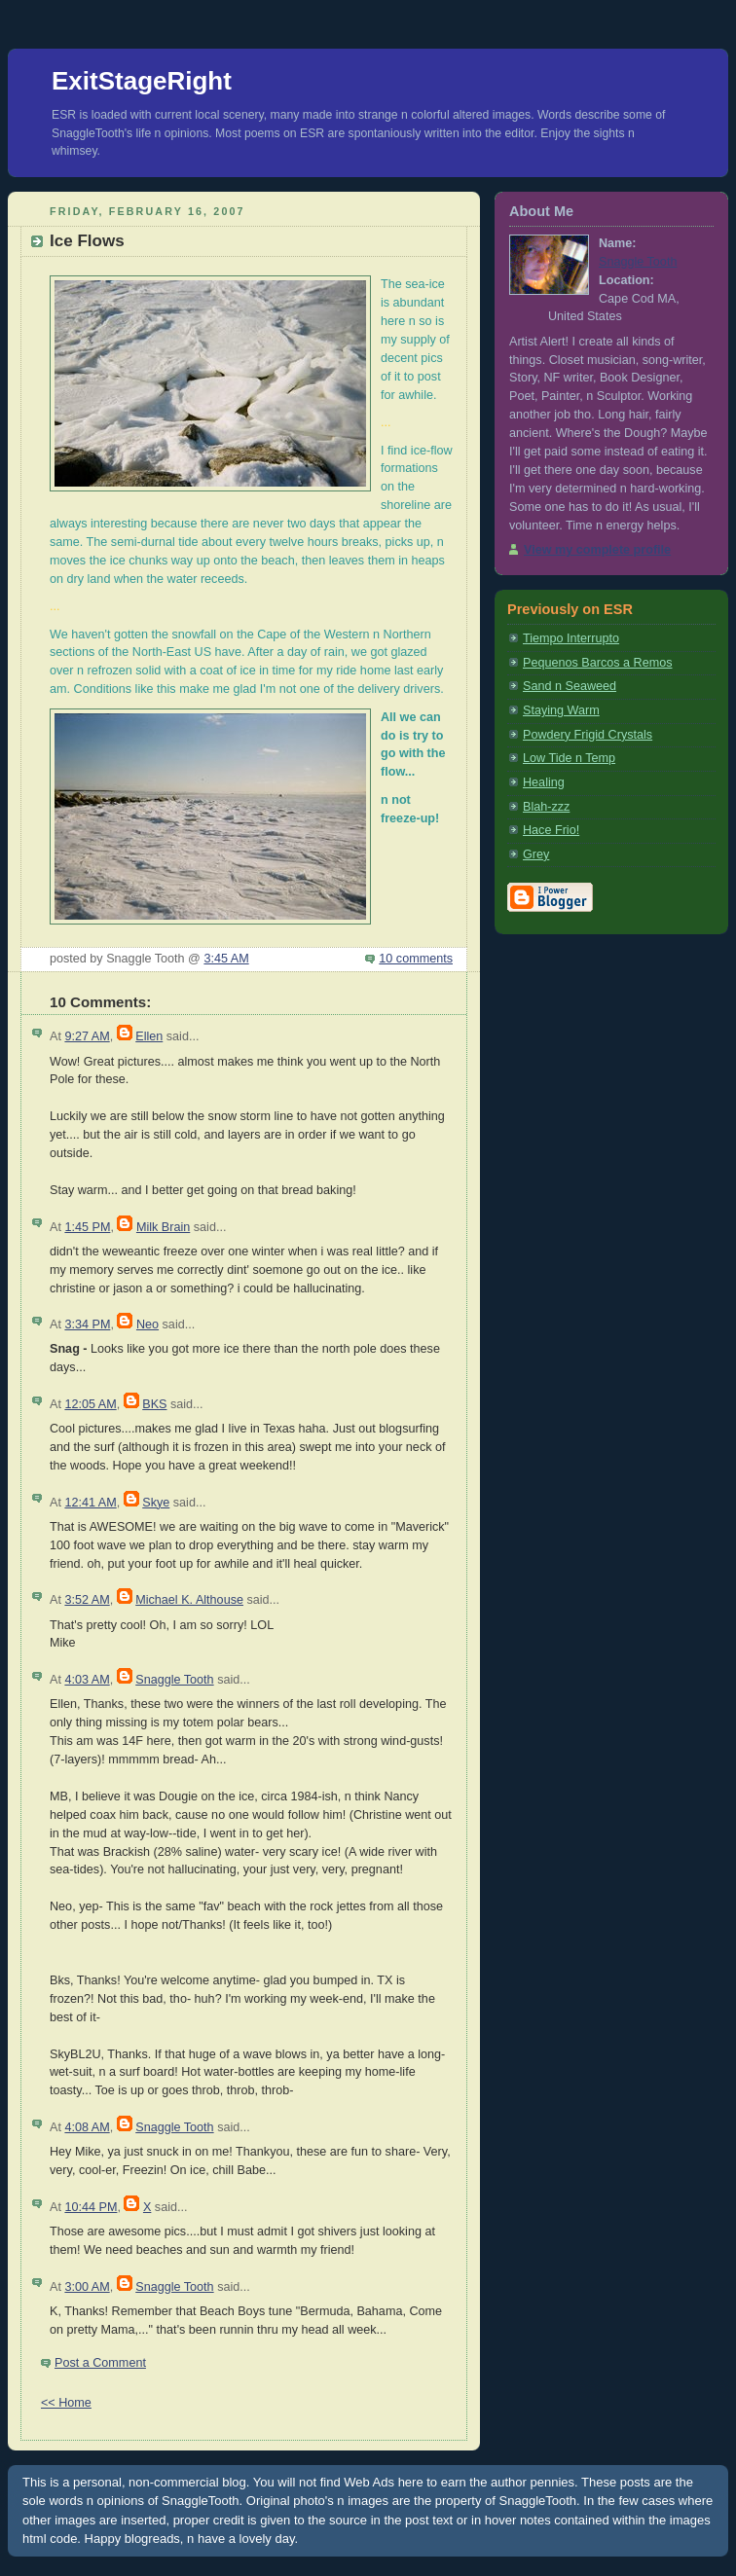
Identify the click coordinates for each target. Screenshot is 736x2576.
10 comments (416, 958)
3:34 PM (87, 1324)
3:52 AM (86, 1600)
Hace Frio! (551, 830)
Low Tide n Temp (569, 758)
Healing (544, 782)
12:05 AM (90, 1404)
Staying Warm (561, 710)
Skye (155, 1502)
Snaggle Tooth (174, 1680)
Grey (536, 854)
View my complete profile (597, 550)
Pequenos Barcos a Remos (598, 663)
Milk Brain (163, 1227)
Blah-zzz (546, 807)
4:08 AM (86, 2127)
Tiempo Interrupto (571, 638)
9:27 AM (86, 1036)
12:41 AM (90, 1502)
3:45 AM (225, 958)
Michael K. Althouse (189, 1600)
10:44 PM (90, 2207)
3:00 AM (86, 2287)
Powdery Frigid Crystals (587, 735)
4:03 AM (86, 1680)
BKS (154, 1404)
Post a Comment (100, 2363)
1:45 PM (87, 1227)
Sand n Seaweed (569, 686)
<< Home (66, 2403)
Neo (147, 1324)
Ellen (149, 1036)
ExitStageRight (142, 80)
